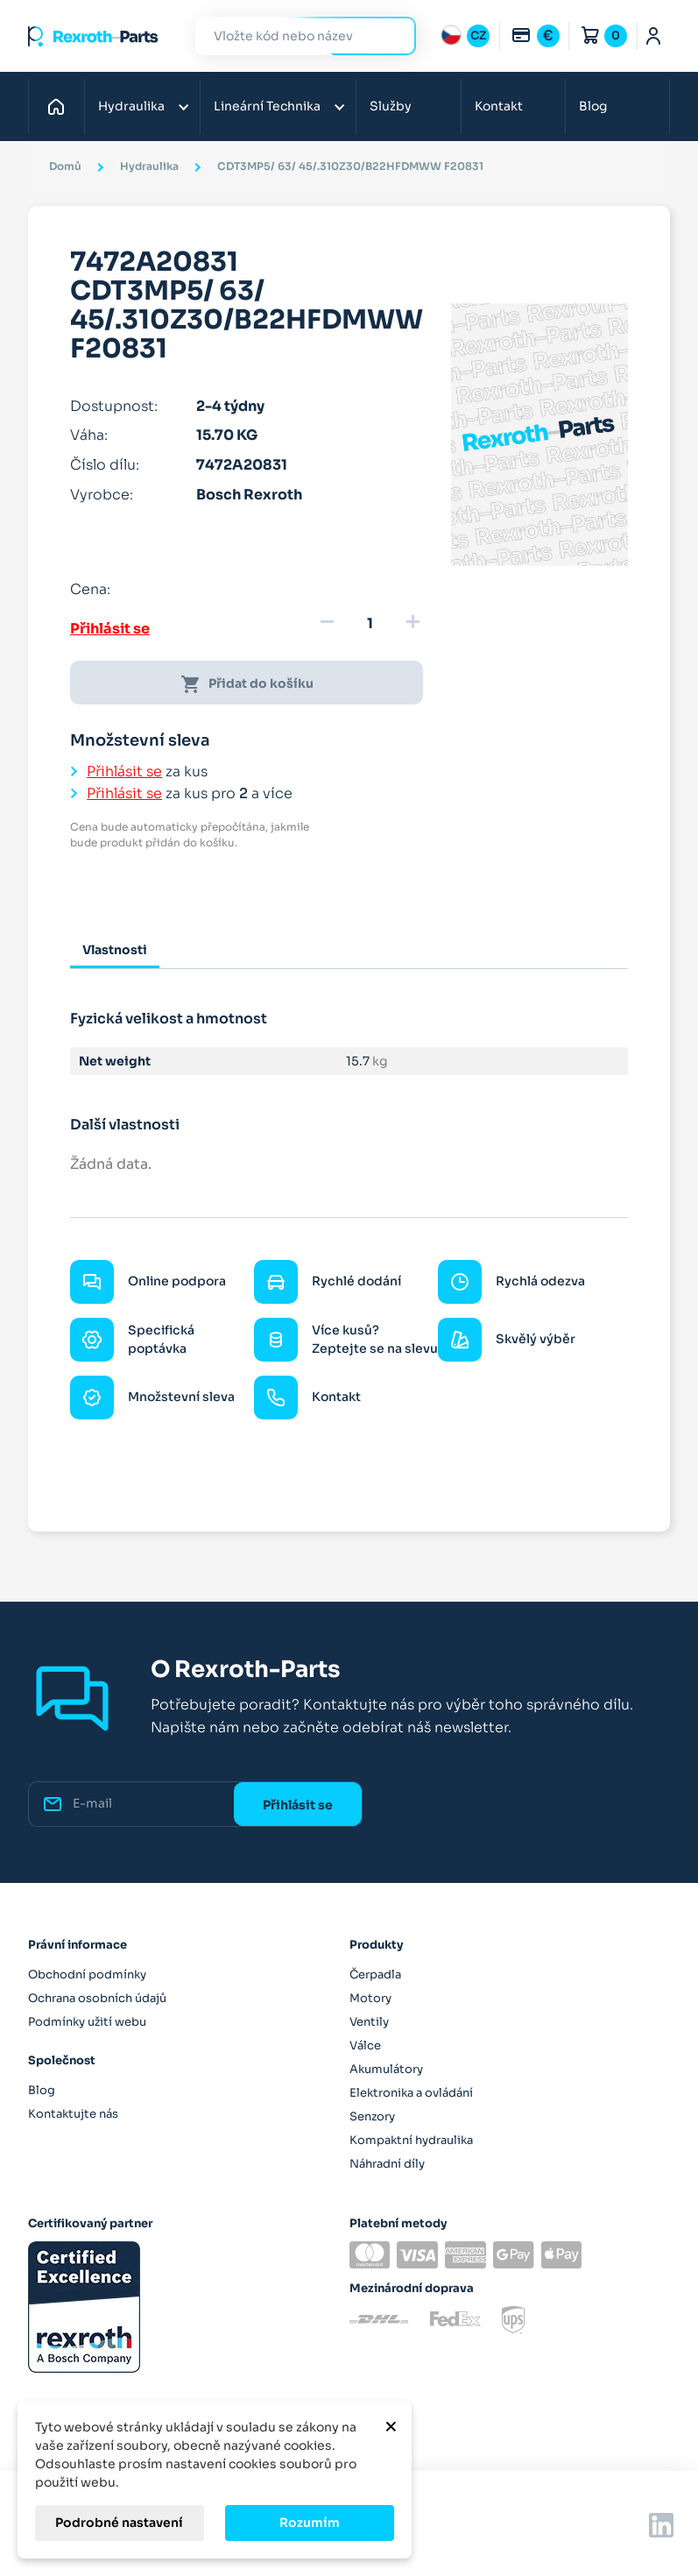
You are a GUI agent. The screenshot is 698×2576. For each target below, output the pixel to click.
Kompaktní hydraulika (411, 2140)
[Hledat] (292, 36)
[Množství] (370, 623)
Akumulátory (386, 2069)
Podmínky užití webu (87, 2021)
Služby (391, 106)
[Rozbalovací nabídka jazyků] (465, 35)
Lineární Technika (267, 106)
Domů (61, 106)
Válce (365, 2045)
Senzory (372, 2116)
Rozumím (309, 2522)
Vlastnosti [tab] (114, 950)
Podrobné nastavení (119, 2522)
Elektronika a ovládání (411, 2092)
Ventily (369, 2021)
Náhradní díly (387, 2163)
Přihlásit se (110, 628)
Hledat (392, 35)
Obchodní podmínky (87, 1974)
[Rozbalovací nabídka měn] (535, 35)
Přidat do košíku (247, 684)
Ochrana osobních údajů (97, 1998)
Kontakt (499, 106)
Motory (370, 1998)
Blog (593, 106)
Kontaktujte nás (73, 2113)
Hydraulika (131, 106)
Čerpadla (375, 1974)
